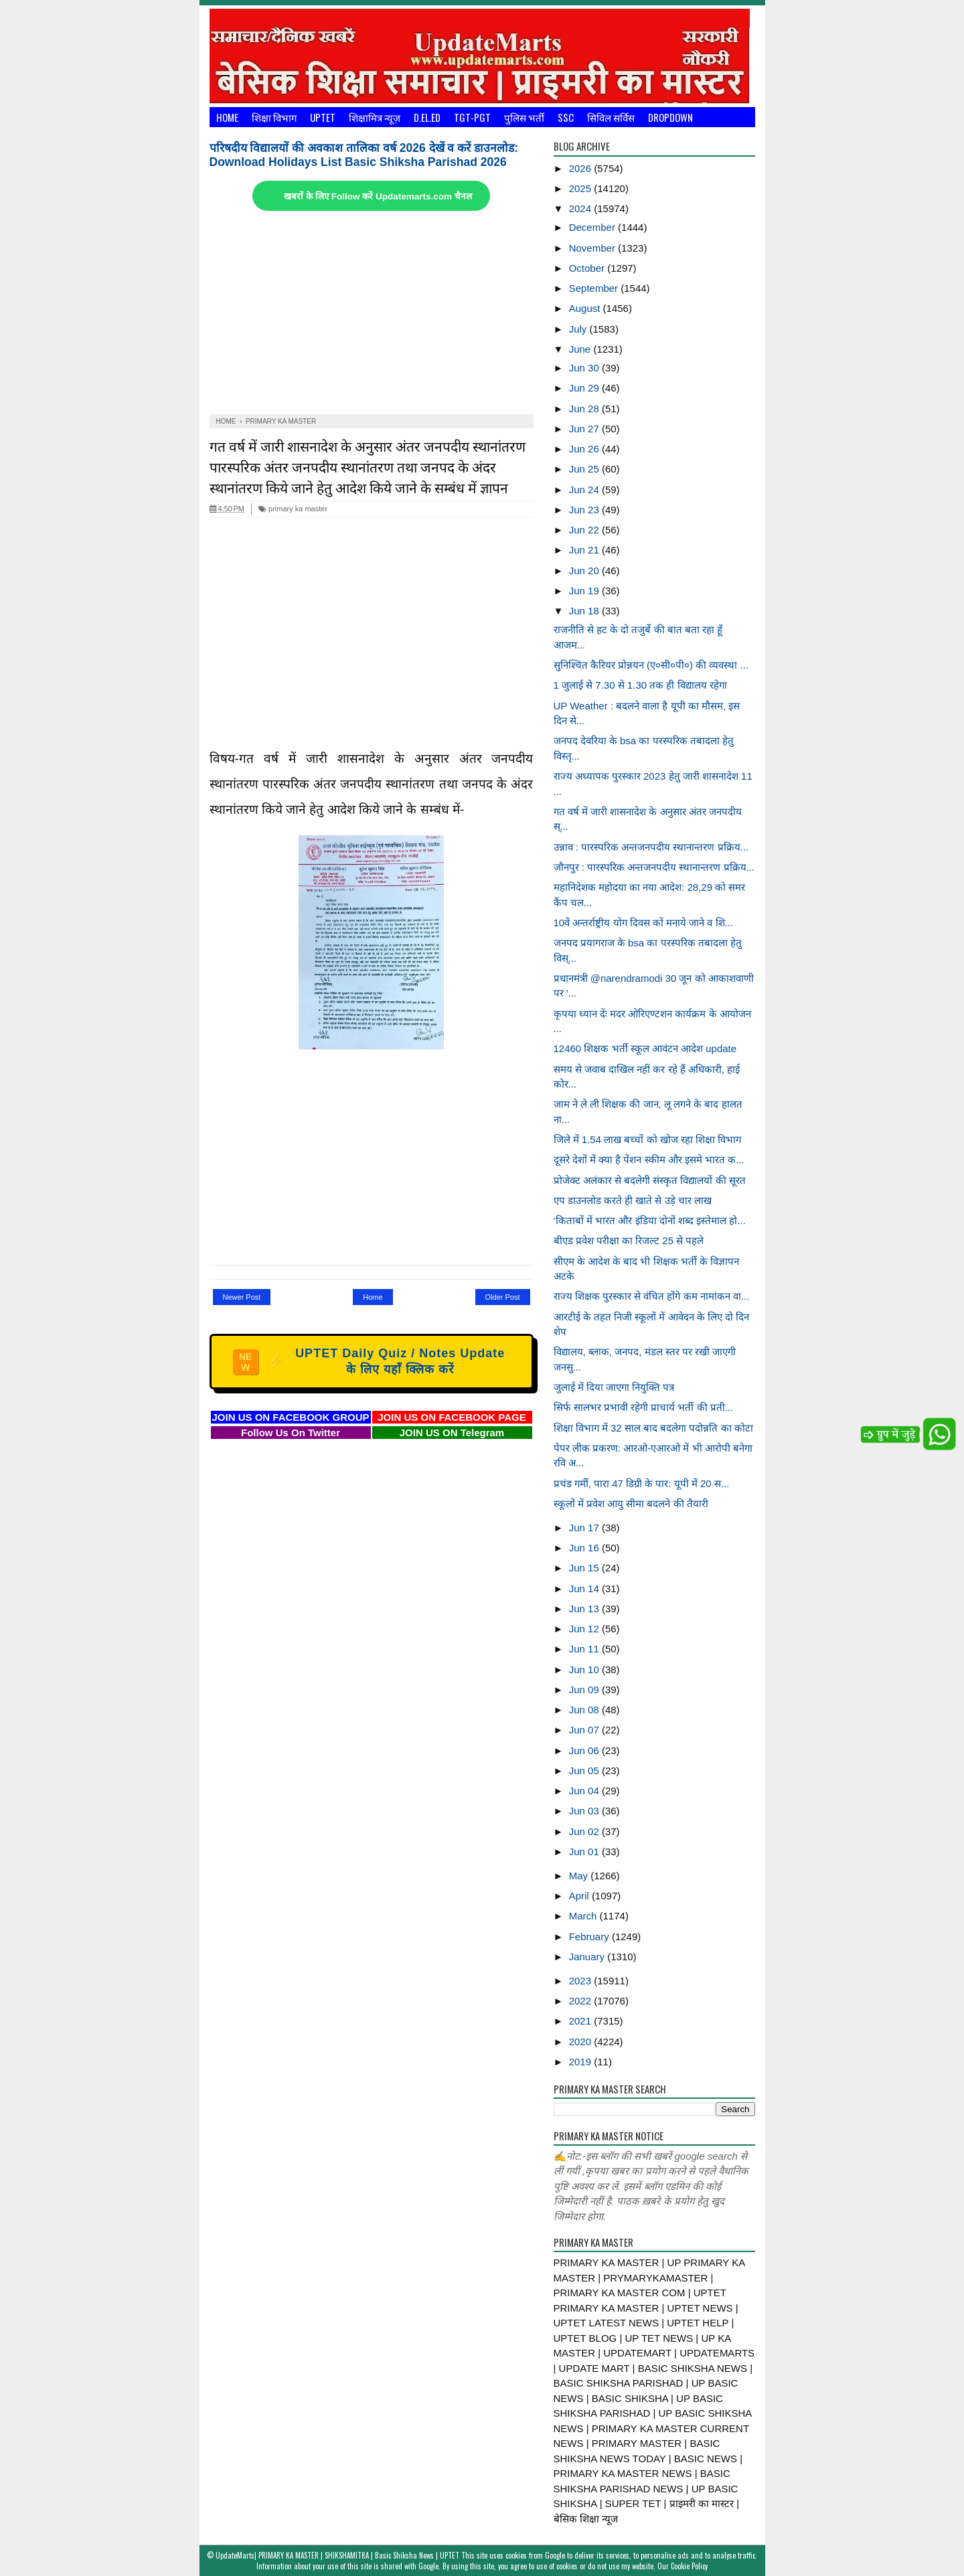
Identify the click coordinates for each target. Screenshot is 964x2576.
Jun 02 (585, 1831)
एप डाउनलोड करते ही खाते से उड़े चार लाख (633, 1200)
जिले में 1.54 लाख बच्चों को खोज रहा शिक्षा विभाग (648, 1139)
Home (227, 117)
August (586, 308)
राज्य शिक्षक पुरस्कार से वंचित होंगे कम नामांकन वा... (652, 1296)
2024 (581, 208)
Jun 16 (585, 1547)
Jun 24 (585, 489)
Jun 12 (585, 1628)
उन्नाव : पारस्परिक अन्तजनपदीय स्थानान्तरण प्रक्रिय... (651, 847)
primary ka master (292, 509)
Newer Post (242, 1297)
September (595, 288)
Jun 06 (585, 1750)
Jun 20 (585, 570)
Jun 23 (585, 509)
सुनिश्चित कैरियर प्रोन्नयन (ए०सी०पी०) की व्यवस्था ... (651, 665)
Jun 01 (585, 1851)
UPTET (322, 117)
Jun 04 (585, 1790)
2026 (581, 168)
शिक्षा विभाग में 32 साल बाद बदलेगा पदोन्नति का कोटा (653, 1428)
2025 (581, 188)
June (581, 349)
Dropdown (670, 117)
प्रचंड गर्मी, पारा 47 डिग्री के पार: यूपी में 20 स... (642, 1483)
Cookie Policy (689, 2566)
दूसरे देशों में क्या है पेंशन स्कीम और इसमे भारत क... (649, 1159)
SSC (566, 117)
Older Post (502, 1297)
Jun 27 (585, 428)
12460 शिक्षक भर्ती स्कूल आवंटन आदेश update (645, 1048)
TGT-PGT (472, 117)
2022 (581, 2000)
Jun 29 (585, 388)
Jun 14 (585, 1588)
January (588, 1956)
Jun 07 (585, 1729)
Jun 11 (585, 1648)
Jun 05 (585, 1770)
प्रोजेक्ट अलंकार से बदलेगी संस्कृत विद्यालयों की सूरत (650, 1180)
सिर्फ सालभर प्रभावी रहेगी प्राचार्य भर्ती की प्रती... (644, 1407)
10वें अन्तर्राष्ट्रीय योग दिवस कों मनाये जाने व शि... (644, 922)
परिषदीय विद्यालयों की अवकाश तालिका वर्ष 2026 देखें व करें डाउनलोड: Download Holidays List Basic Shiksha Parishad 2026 (364, 155)
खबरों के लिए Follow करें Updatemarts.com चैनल (377, 196)
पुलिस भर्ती (524, 117)
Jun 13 (585, 1608)
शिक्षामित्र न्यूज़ (374, 117)
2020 (581, 2041)
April (580, 1895)
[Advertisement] (372, 314)
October (588, 268)
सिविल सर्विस (611, 117)
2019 (581, 2061)
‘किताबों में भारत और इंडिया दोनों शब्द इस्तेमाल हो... (650, 1220)
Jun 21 (585, 549)
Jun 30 (585, 367)
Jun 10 (585, 1669)
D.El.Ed (427, 117)
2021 (581, 2021)
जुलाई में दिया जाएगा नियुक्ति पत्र (614, 1387)
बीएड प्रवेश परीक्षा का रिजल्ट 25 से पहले (629, 1240)
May (580, 1875)
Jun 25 (585, 469)
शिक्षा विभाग (274, 117)
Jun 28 (585, 408)
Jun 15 (585, 1567)
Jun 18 (585, 610)
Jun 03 (585, 1810)
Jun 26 (585, 448)
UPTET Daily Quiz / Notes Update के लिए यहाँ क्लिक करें (369, 1361)
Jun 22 (585, 529)
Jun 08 (585, 1709)
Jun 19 (585, 590)
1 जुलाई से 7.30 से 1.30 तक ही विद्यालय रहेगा (640, 685)
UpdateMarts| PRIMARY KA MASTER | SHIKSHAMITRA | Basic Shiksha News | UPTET (337, 2555)
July (579, 329)
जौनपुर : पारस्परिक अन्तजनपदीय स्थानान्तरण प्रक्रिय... (654, 867)
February (590, 1936)
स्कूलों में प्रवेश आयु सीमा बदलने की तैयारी (631, 1503)
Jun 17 (585, 1527)
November (593, 248)
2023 (581, 1980)
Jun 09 (585, 1689)
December (593, 227)
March (584, 1915)
